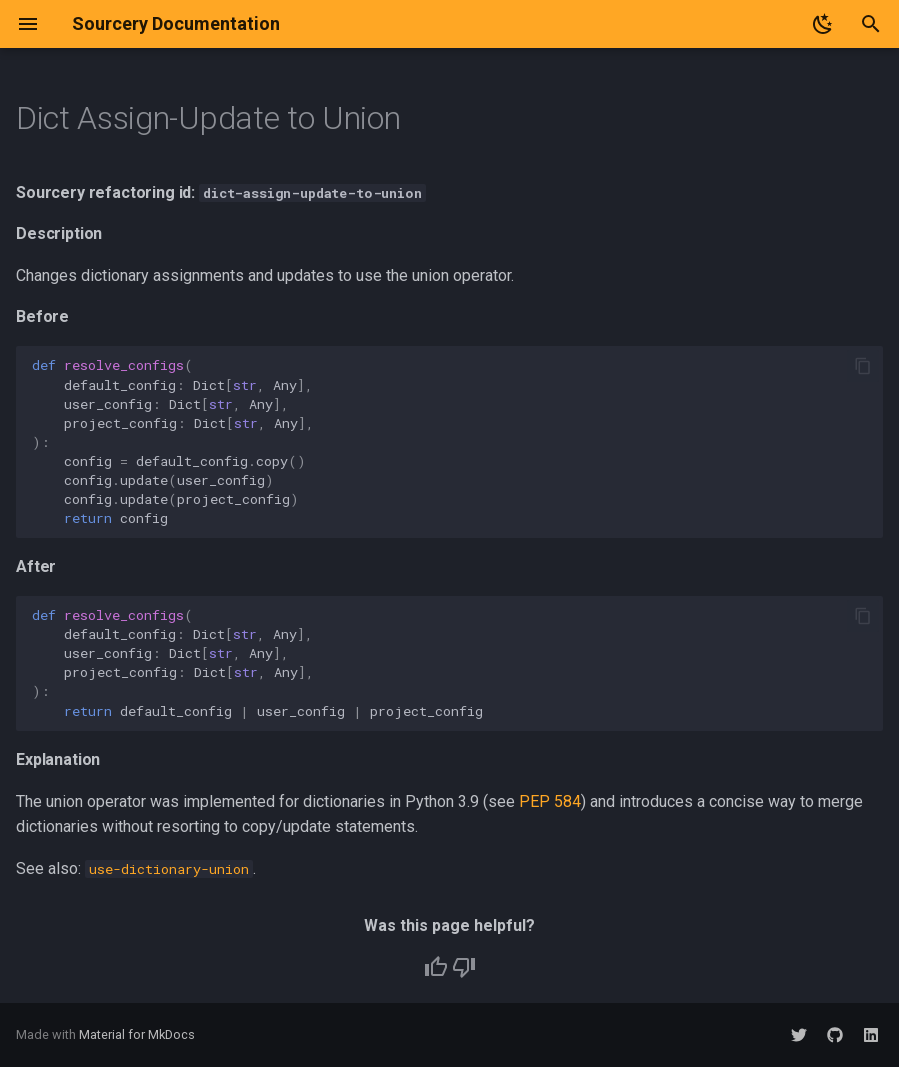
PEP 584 (550, 801)
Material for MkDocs (137, 1034)
